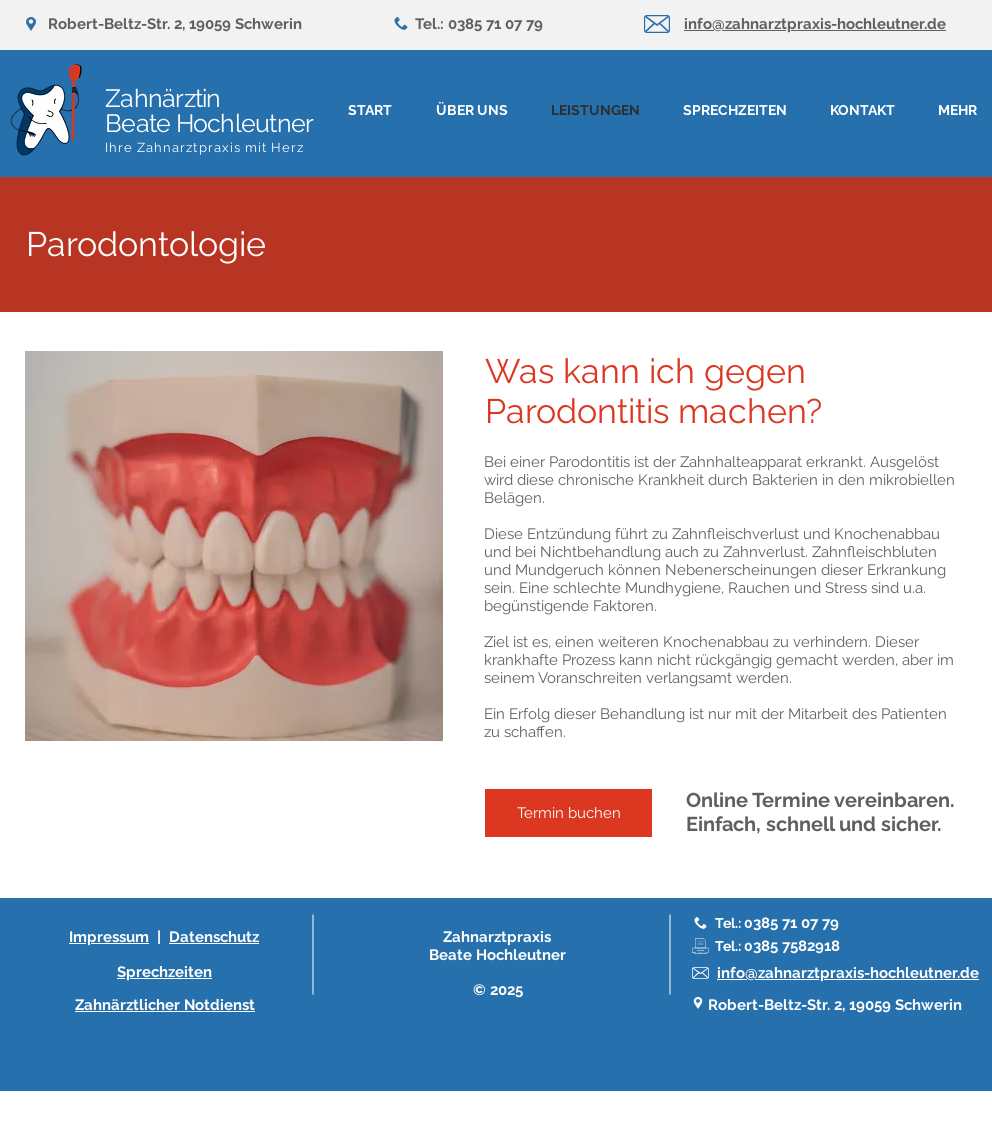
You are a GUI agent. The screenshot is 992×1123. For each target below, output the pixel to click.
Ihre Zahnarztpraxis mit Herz (204, 147)
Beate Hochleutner (209, 123)
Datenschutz (214, 937)
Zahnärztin (163, 98)
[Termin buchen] (568, 813)
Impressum (109, 937)
